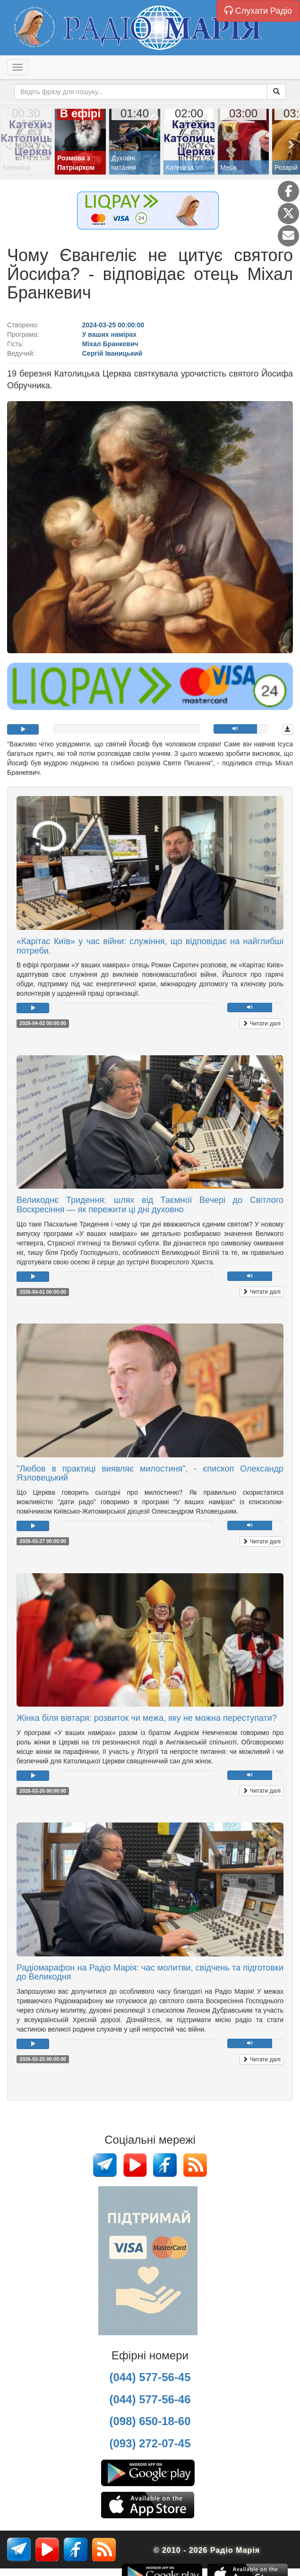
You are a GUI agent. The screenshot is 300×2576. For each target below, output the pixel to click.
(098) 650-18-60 (149, 2421)
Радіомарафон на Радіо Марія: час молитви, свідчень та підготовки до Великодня (150, 1972)
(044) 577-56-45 (149, 2377)
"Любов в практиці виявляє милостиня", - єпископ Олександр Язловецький (150, 1473)
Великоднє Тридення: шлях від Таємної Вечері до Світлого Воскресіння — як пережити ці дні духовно (150, 1204)
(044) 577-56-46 (149, 2399)
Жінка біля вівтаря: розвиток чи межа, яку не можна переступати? (147, 1718)
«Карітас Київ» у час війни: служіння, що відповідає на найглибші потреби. (150, 946)
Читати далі (261, 1023)
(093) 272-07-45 (149, 2443)
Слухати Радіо (258, 11)
